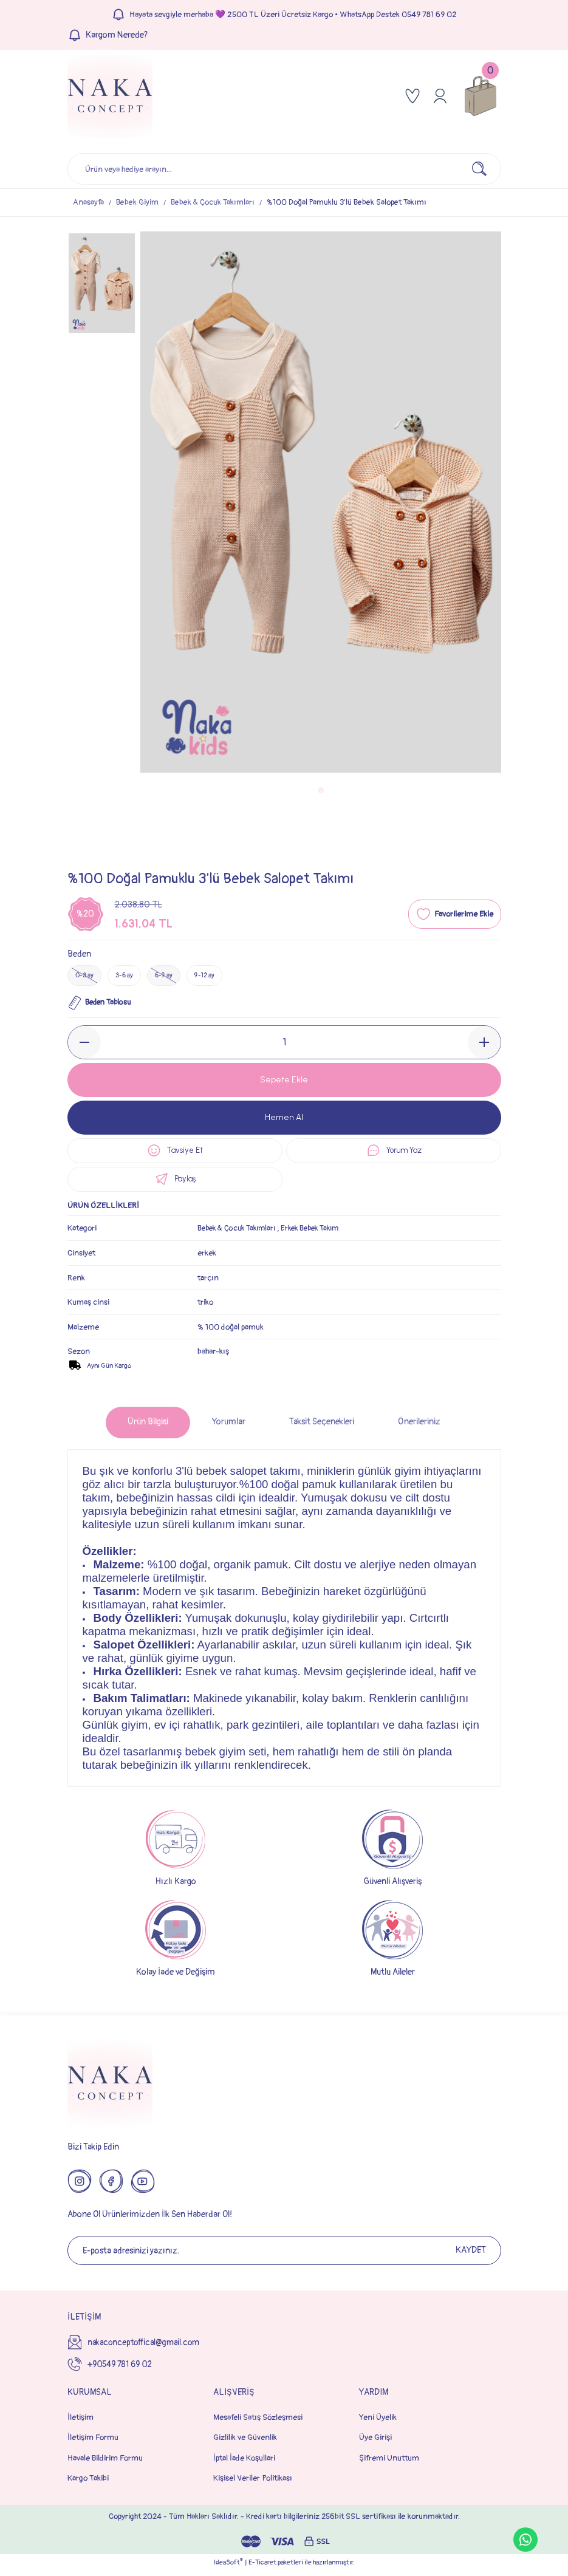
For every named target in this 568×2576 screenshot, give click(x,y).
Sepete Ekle (284, 1081)
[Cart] (480, 96)
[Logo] (109, 95)
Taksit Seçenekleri (321, 1427)
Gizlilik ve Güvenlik (245, 2443)
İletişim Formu (92, 2443)
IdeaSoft (228, 2567)
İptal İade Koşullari (244, 2463)
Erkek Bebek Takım (319, 1233)
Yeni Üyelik (378, 2422)
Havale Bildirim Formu (105, 2463)
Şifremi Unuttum (389, 2463)
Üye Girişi (375, 2443)
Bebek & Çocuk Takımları (239, 1233)
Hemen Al (284, 1118)
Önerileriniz (419, 1427)
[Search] (284, 169)
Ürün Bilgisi (148, 1427)
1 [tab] (321, 790)
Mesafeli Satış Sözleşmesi (258, 2422)
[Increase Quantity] (484, 1044)
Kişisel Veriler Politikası (252, 2483)
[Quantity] (284, 1044)
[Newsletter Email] (284, 2255)
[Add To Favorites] (454, 914)
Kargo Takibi (88, 2483)
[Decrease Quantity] (84, 1044)
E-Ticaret (262, 2567)
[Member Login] (440, 96)
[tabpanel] (320, 502)
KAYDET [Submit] (471, 2255)
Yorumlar (228, 1427)
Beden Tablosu (101, 1004)
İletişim (80, 2422)
